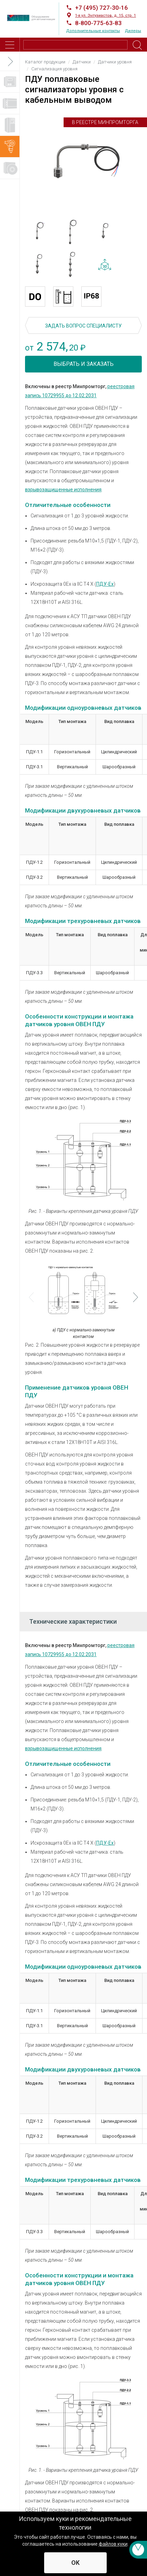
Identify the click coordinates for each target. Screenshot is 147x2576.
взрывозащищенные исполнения (63, 489)
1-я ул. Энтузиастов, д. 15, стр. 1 (105, 15)
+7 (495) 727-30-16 (101, 7)
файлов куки (113, 2544)
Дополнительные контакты (93, 31)
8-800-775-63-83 (98, 23)
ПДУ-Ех (105, 584)
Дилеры (133, 31)
